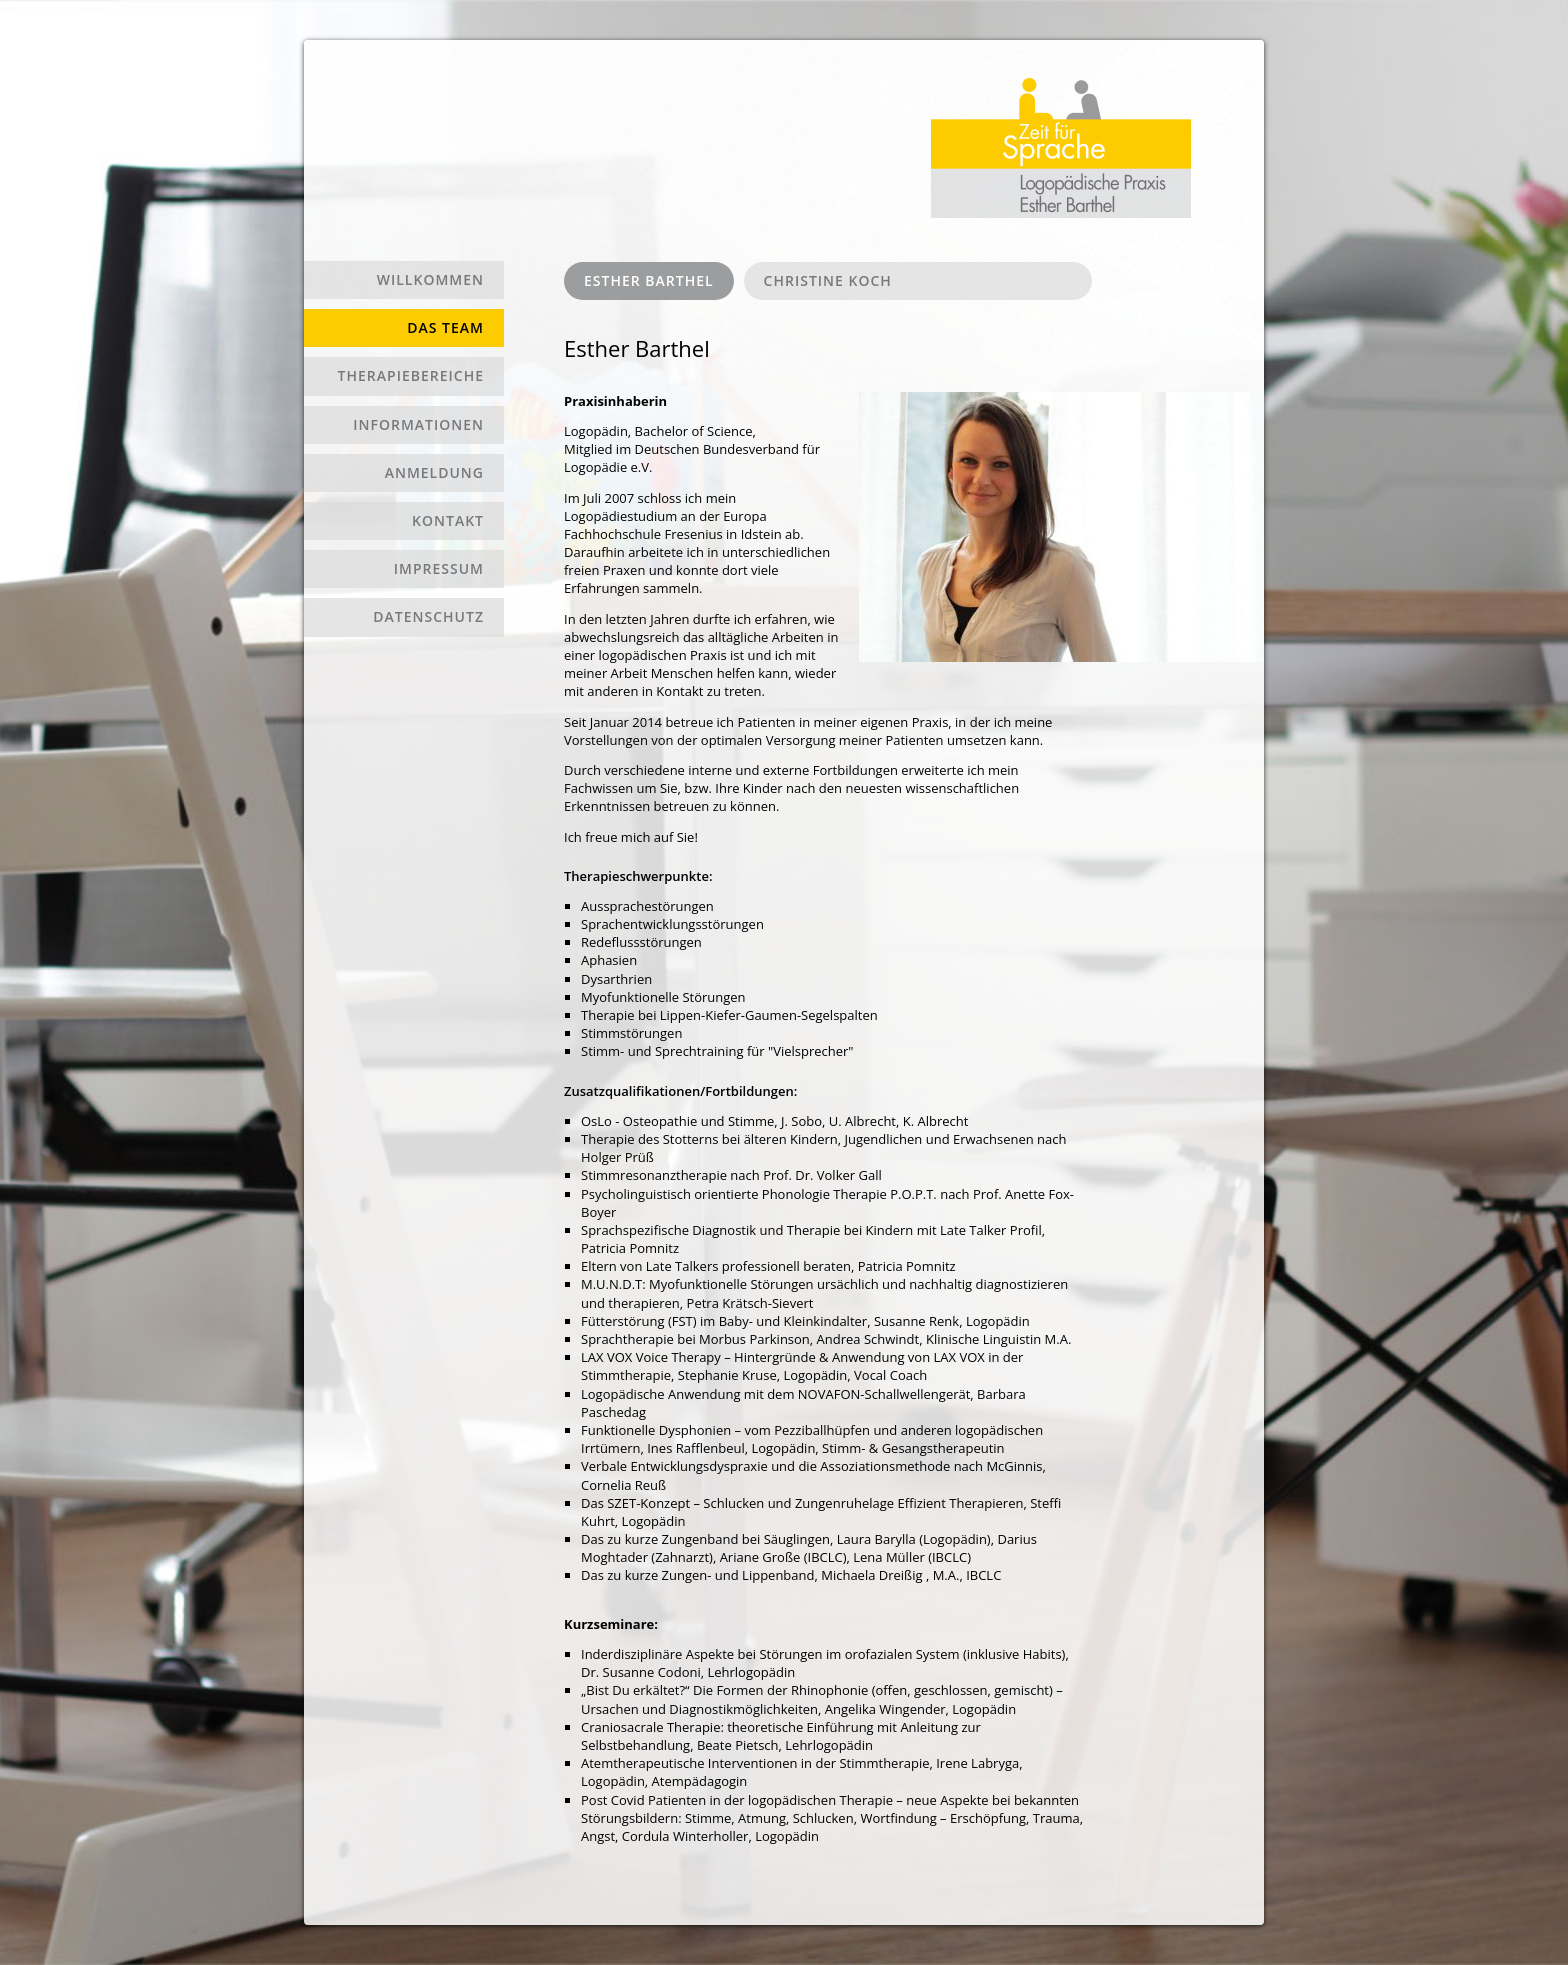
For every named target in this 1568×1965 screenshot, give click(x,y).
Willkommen (430, 279)
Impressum (439, 568)
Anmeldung (434, 472)
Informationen (418, 424)
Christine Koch (828, 280)
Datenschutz (428, 616)
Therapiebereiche (411, 375)
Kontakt (448, 520)
